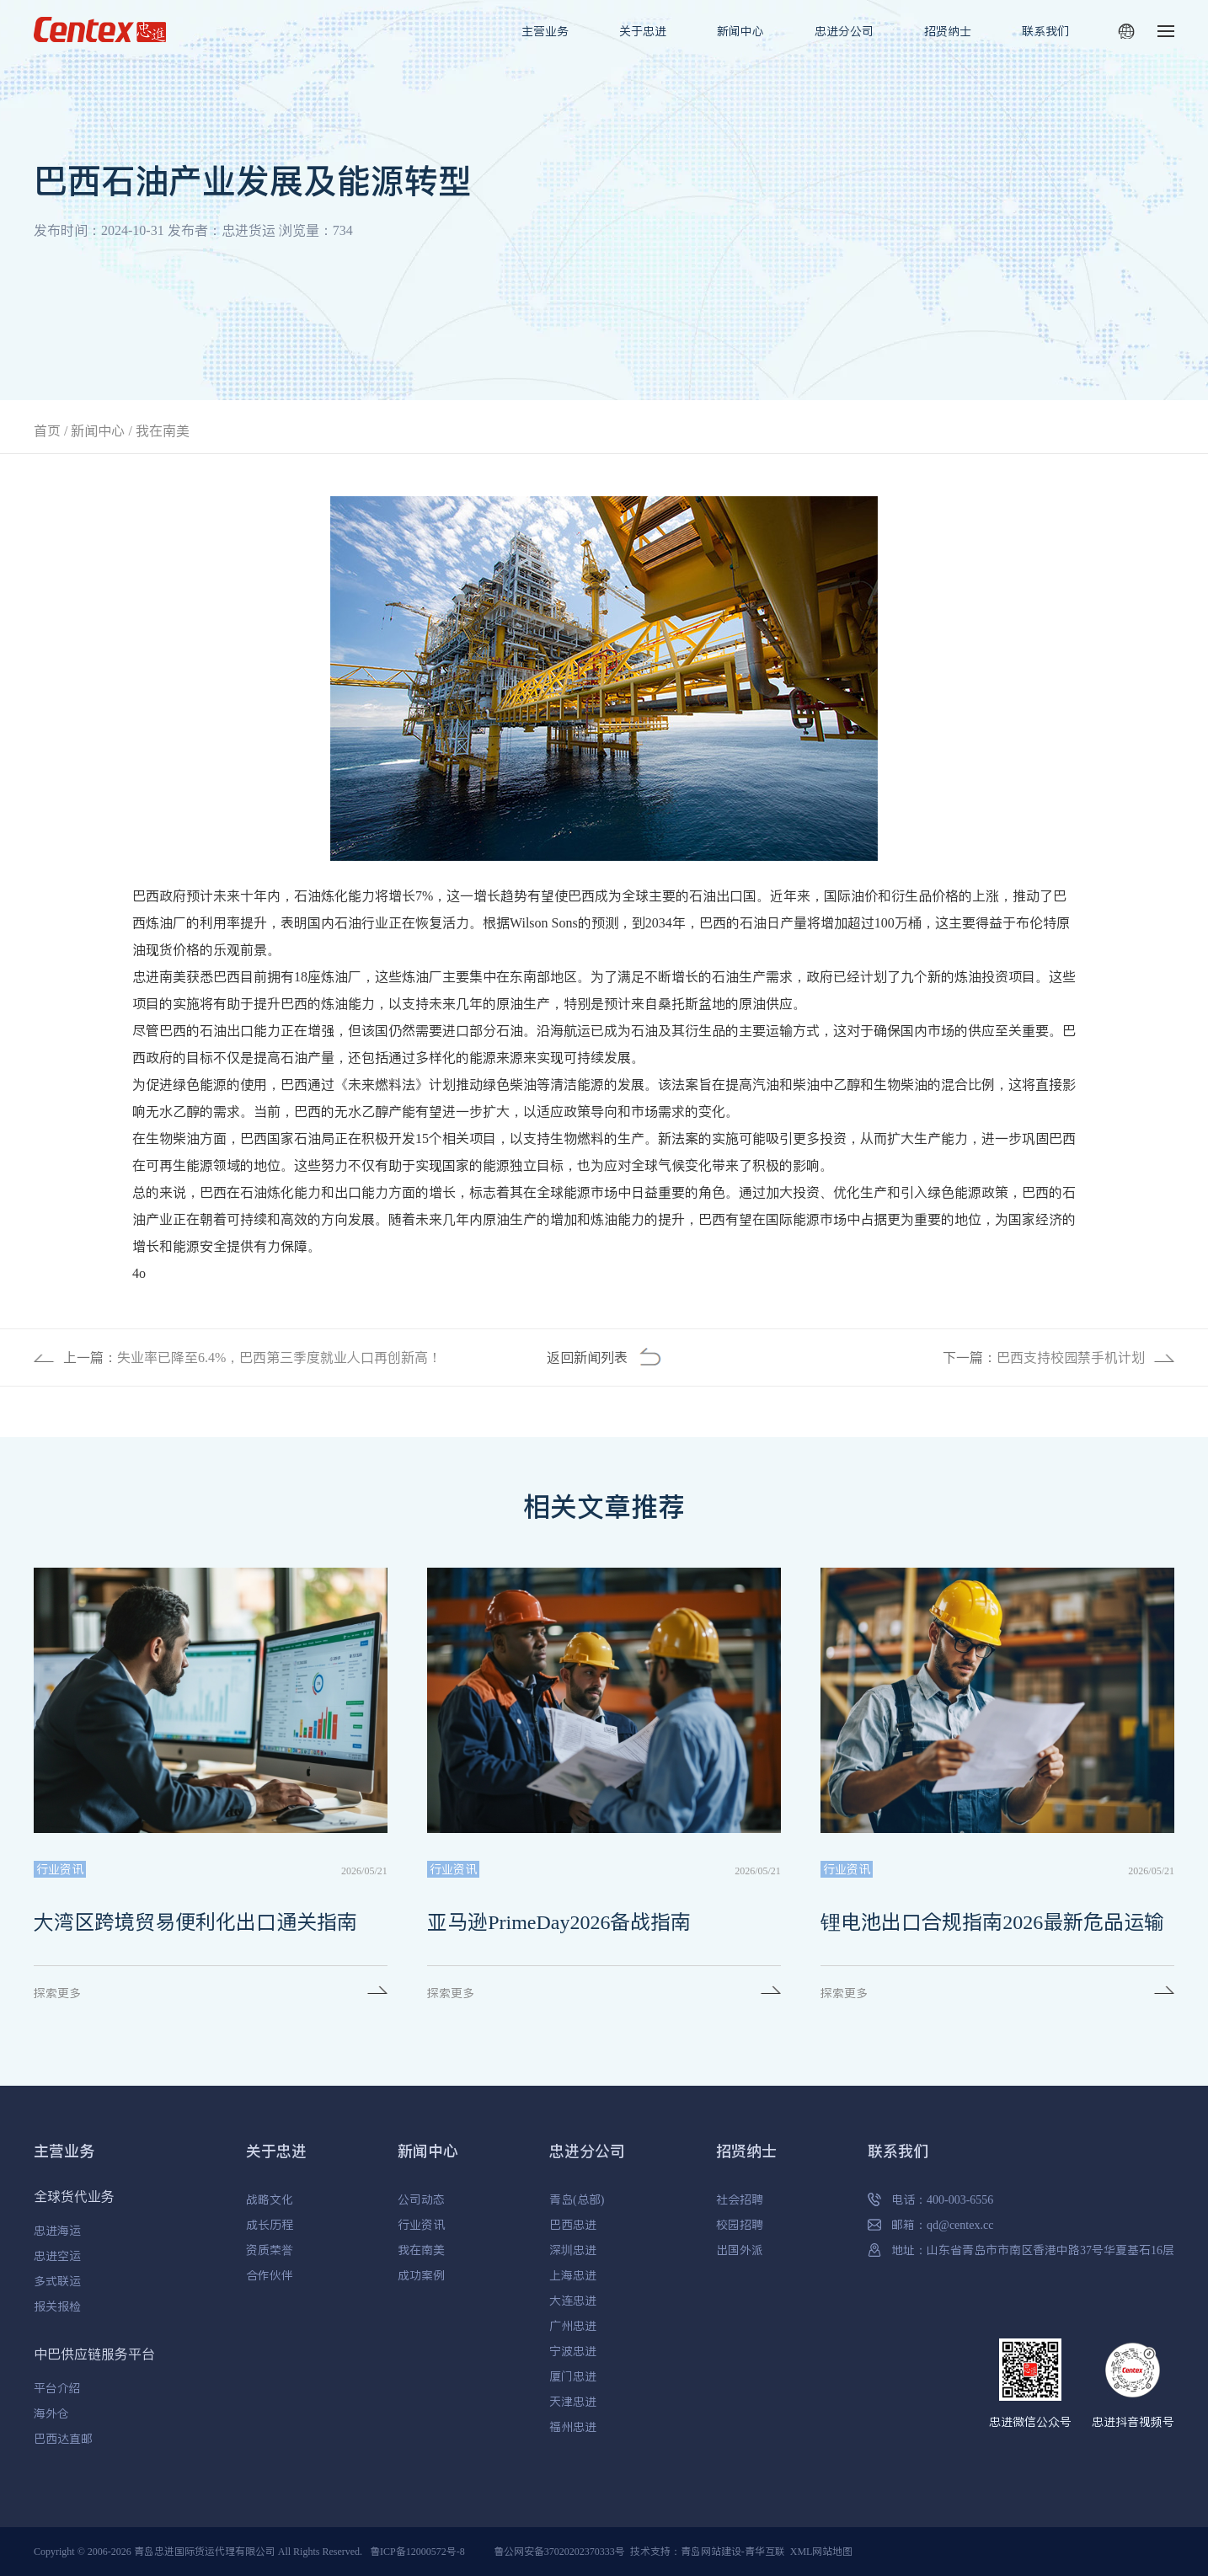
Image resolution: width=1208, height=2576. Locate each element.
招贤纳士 (947, 31)
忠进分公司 (844, 31)
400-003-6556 (960, 2199)
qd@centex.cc (960, 2224)
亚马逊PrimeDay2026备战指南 (559, 1922)
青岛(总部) (576, 2199)
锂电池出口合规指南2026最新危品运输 (992, 1922)
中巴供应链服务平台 (94, 2353)
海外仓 (51, 2413)
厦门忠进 (572, 2376)
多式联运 (57, 2281)
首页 (47, 430)
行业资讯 (421, 2224)
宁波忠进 (572, 2351)
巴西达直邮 (63, 2438)
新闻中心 (740, 31)
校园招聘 (739, 2224)
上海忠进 (572, 2275)
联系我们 (1045, 31)
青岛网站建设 (711, 2551)
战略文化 (269, 2199)
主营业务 (545, 31)
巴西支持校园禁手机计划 (1071, 1357)
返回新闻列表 (587, 1357)
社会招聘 (739, 2199)
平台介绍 (57, 2388)
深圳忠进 (572, 2250)
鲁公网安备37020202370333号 (559, 2551)
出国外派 (739, 2250)
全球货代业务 (74, 2196)
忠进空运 (57, 2255)
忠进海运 (57, 2230)
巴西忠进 (572, 2224)
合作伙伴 (269, 2275)
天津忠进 (572, 2401)
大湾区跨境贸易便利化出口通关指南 (195, 1922)
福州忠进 (572, 2426)
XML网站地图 (821, 2551)
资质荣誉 (269, 2250)
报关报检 (57, 2306)
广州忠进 (572, 2325)
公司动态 (421, 2199)
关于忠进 (642, 31)
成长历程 (269, 2224)
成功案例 (421, 2275)
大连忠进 (572, 2300)
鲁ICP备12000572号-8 (417, 2551)
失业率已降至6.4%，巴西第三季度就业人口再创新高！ (279, 1357)
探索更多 (57, 1993)
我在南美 (163, 430)
